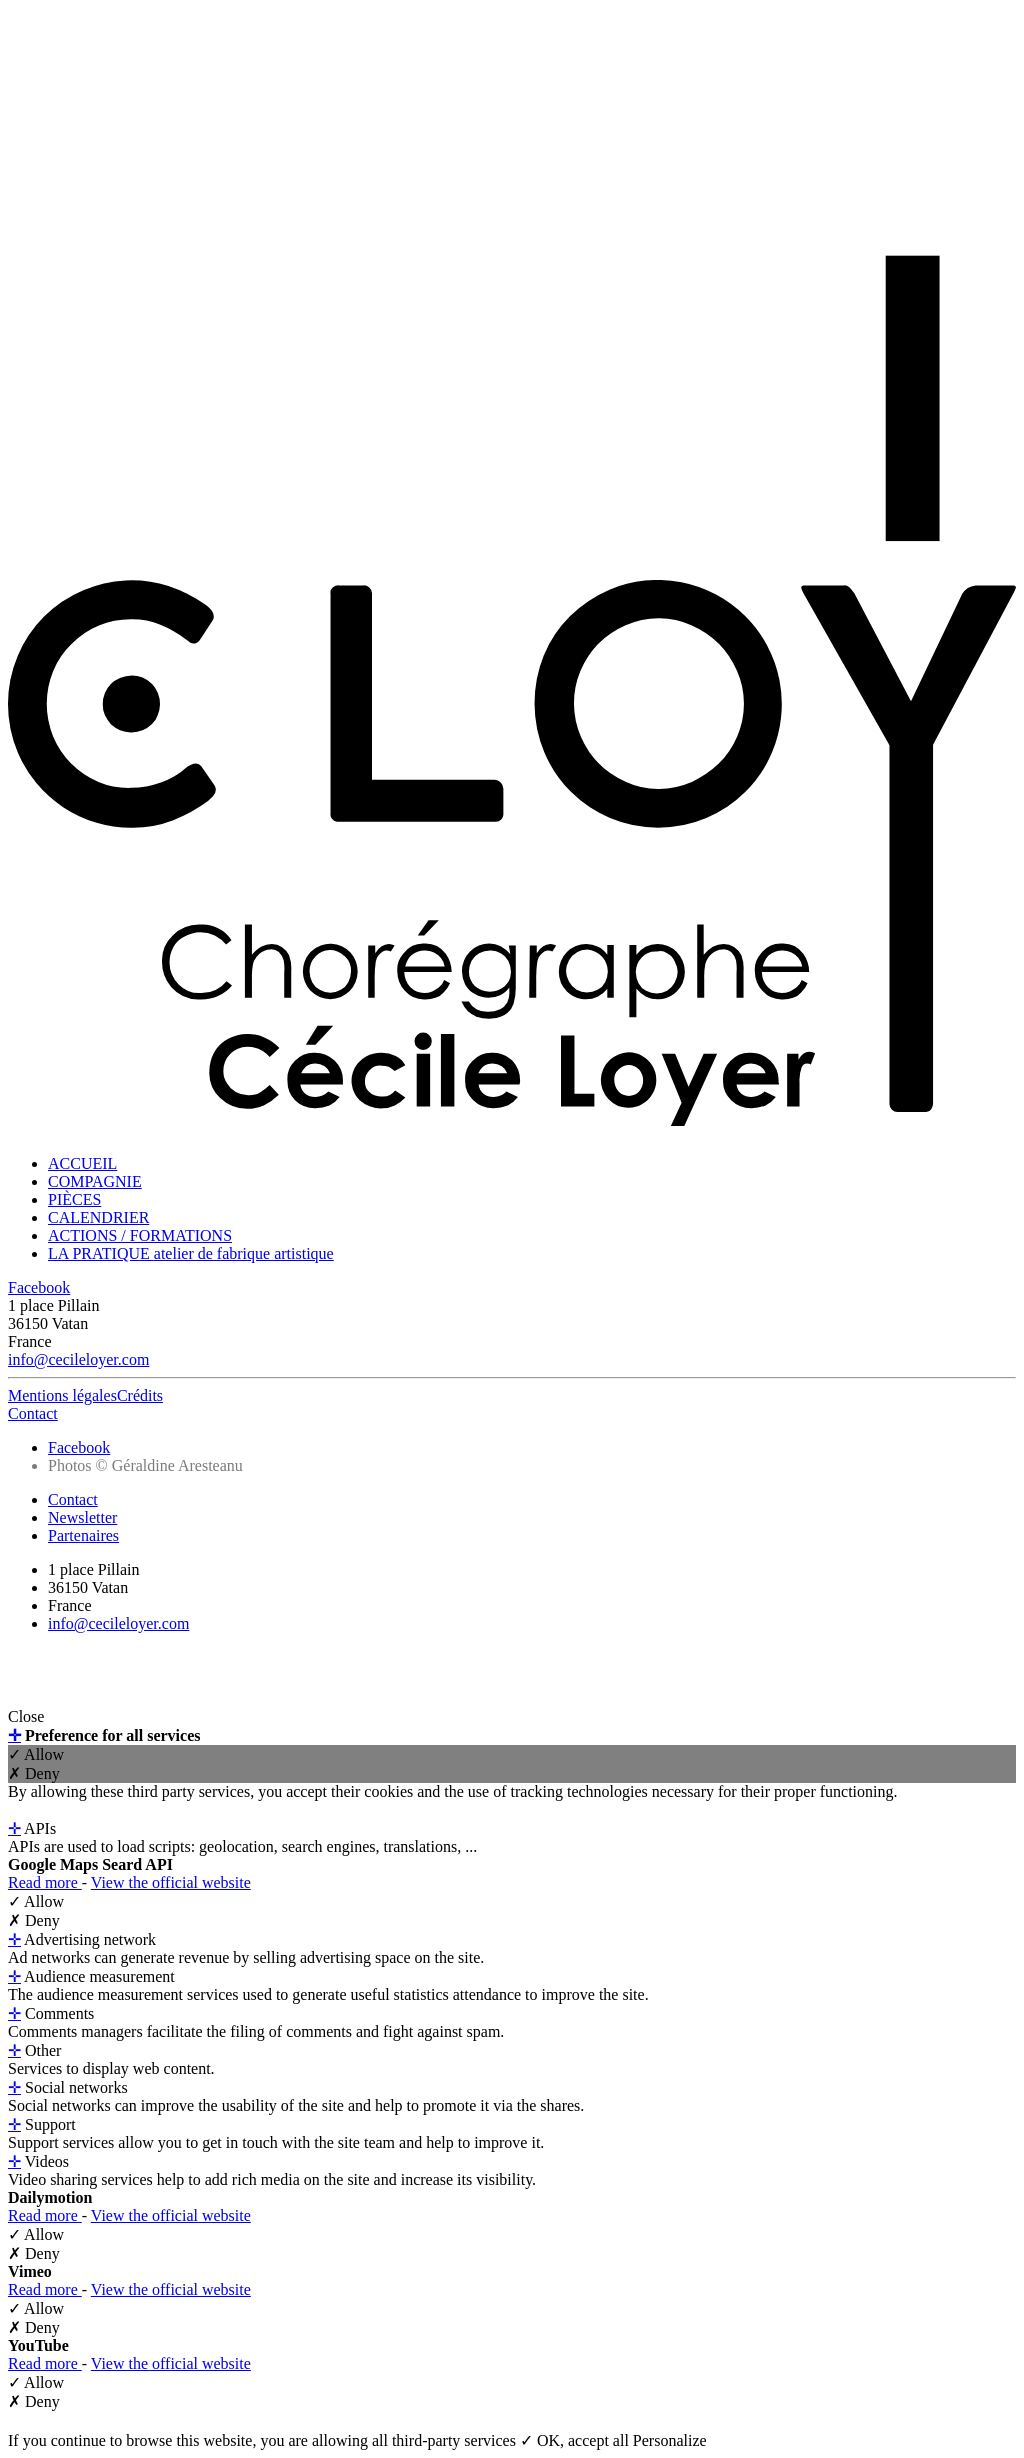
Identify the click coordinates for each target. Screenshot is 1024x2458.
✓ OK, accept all (576, 2440)
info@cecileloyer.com (78, 1359)
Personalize (670, 2440)
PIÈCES (74, 1199)
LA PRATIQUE (191, 1253)
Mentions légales (62, 1395)
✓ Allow (36, 1754)
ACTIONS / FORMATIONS (140, 1235)
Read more (45, 1882)
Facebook (39, 1287)
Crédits (140, 1395)
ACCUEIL (82, 1163)
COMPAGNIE (95, 1181)
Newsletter (82, 1517)
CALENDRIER (98, 1217)
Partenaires (83, 1535)
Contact (33, 1413)
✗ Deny (34, 1773)
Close (26, 1716)
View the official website (171, 1882)
